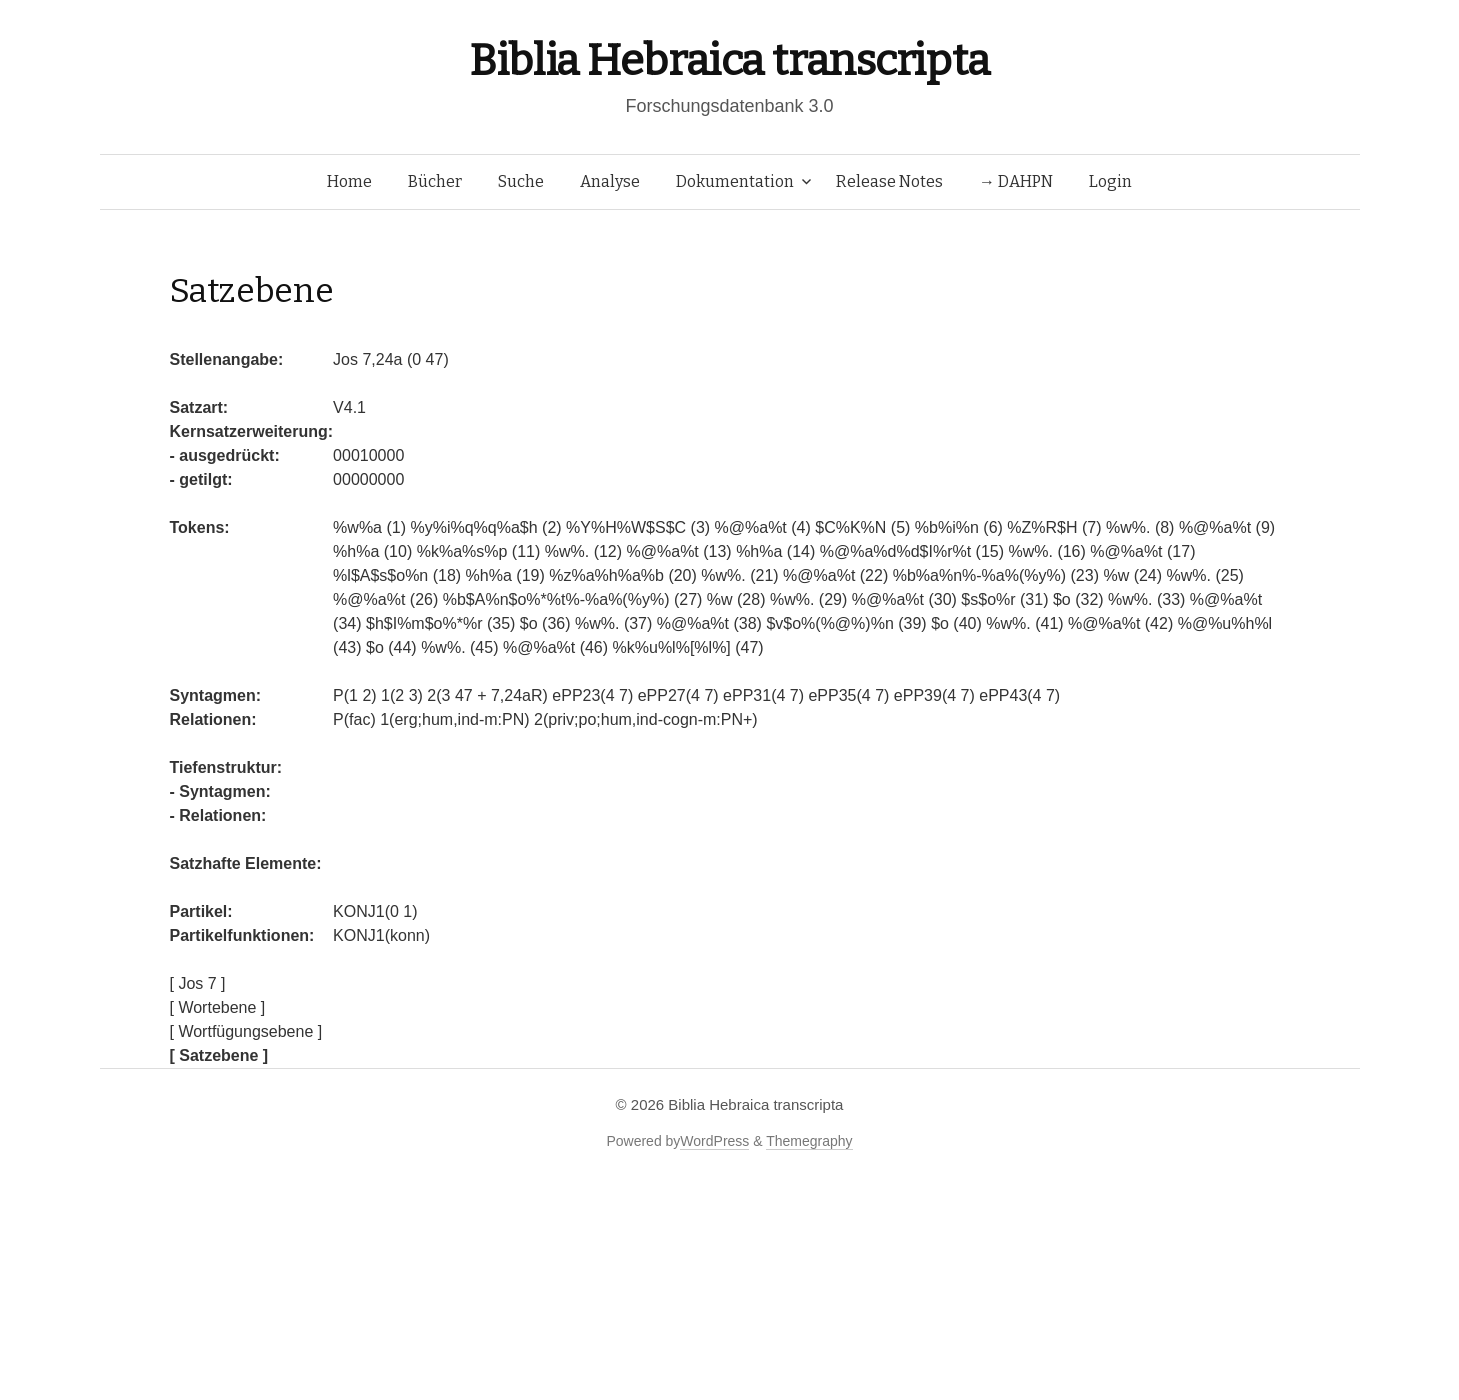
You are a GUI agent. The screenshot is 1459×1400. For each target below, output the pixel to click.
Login (1110, 181)
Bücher (435, 181)
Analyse (610, 181)
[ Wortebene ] (218, 1007)
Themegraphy (809, 1141)
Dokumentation (735, 181)
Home (349, 181)
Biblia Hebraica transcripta (729, 60)
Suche (521, 181)
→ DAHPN (1016, 181)
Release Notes (889, 181)
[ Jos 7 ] (198, 983)
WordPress (714, 1141)
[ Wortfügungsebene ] (246, 1031)
